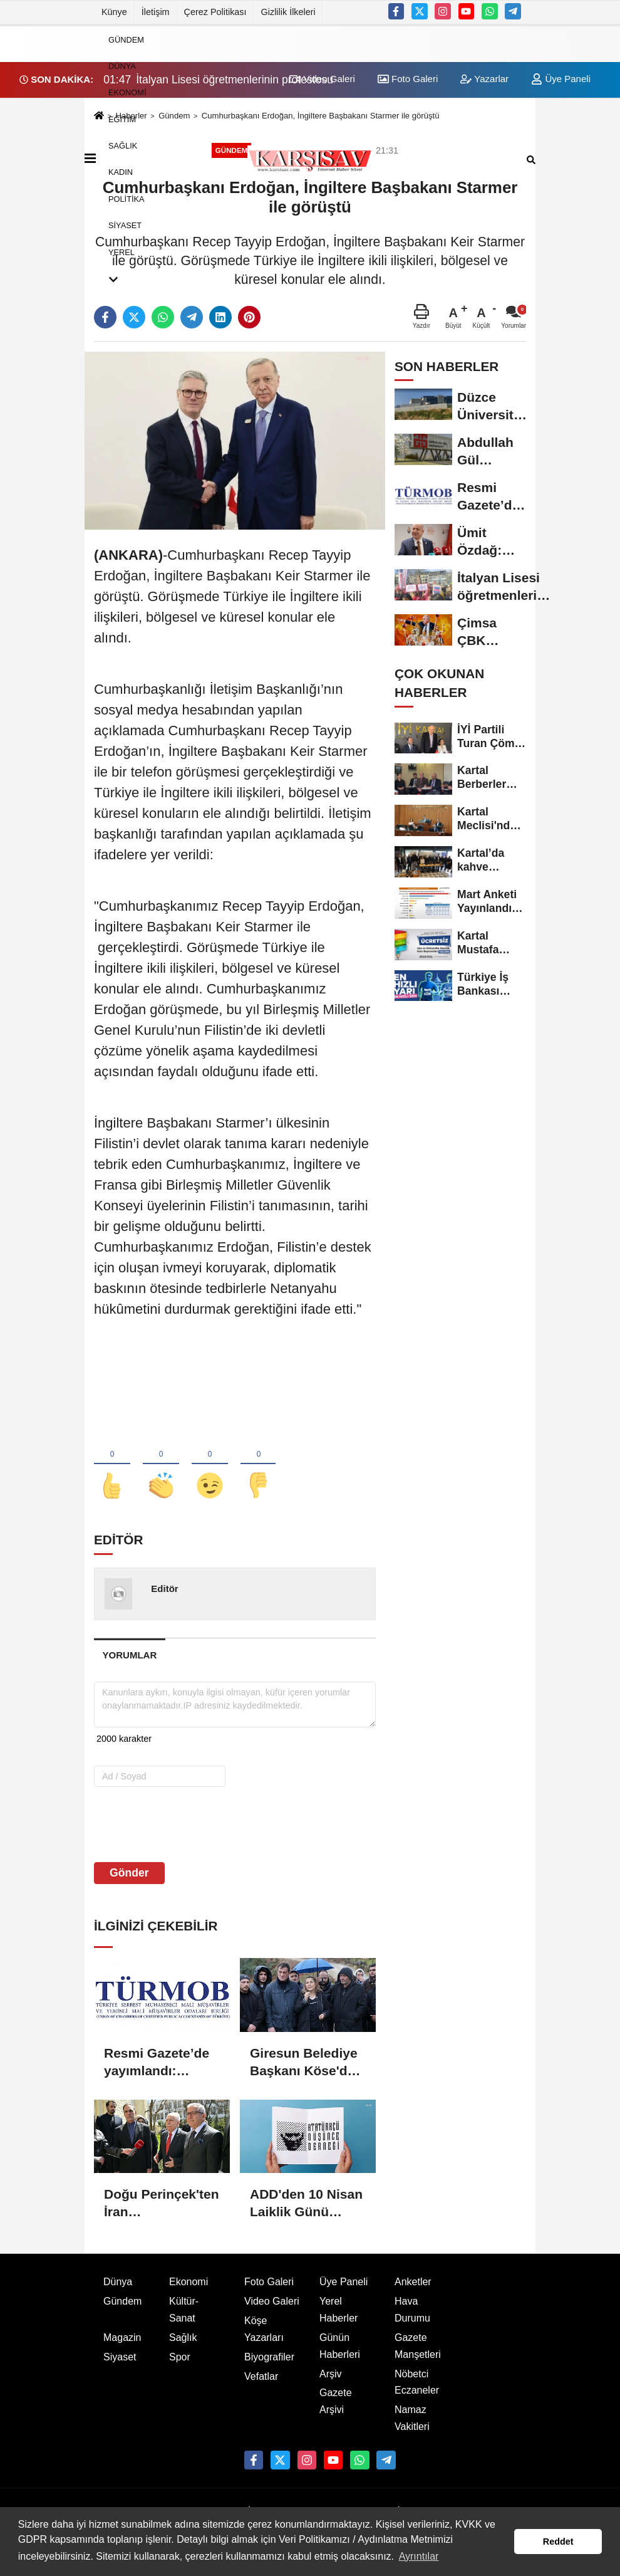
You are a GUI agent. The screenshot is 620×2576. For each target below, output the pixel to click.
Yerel (121, 251)
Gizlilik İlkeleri (288, 12)
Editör (164, 1588)
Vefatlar (261, 2376)
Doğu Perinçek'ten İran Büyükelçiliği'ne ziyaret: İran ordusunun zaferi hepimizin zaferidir (161, 2204)
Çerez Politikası (215, 12)
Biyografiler (269, 2357)
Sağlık (122, 145)
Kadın (120, 172)
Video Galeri (271, 2301)
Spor (179, 2357)
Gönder (129, 1873)
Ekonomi (127, 92)
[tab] (129, 1655)
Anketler (413, 2281)
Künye (114, 12)
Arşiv (330, 2374)
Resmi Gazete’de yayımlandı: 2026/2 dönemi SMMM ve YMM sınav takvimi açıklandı (156, 2063)
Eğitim (122, 118)
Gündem (126, 39)
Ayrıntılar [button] (419, 2556)
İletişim (156, 12)
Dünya (122, 66)
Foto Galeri (269, 2281)
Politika (126, 198)
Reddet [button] (558, 2542)
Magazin (122, 2337)
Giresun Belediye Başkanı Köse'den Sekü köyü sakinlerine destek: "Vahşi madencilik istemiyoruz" (306, 2063)
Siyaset (125, 225)
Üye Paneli (561, 78)
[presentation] (174, 1824)
